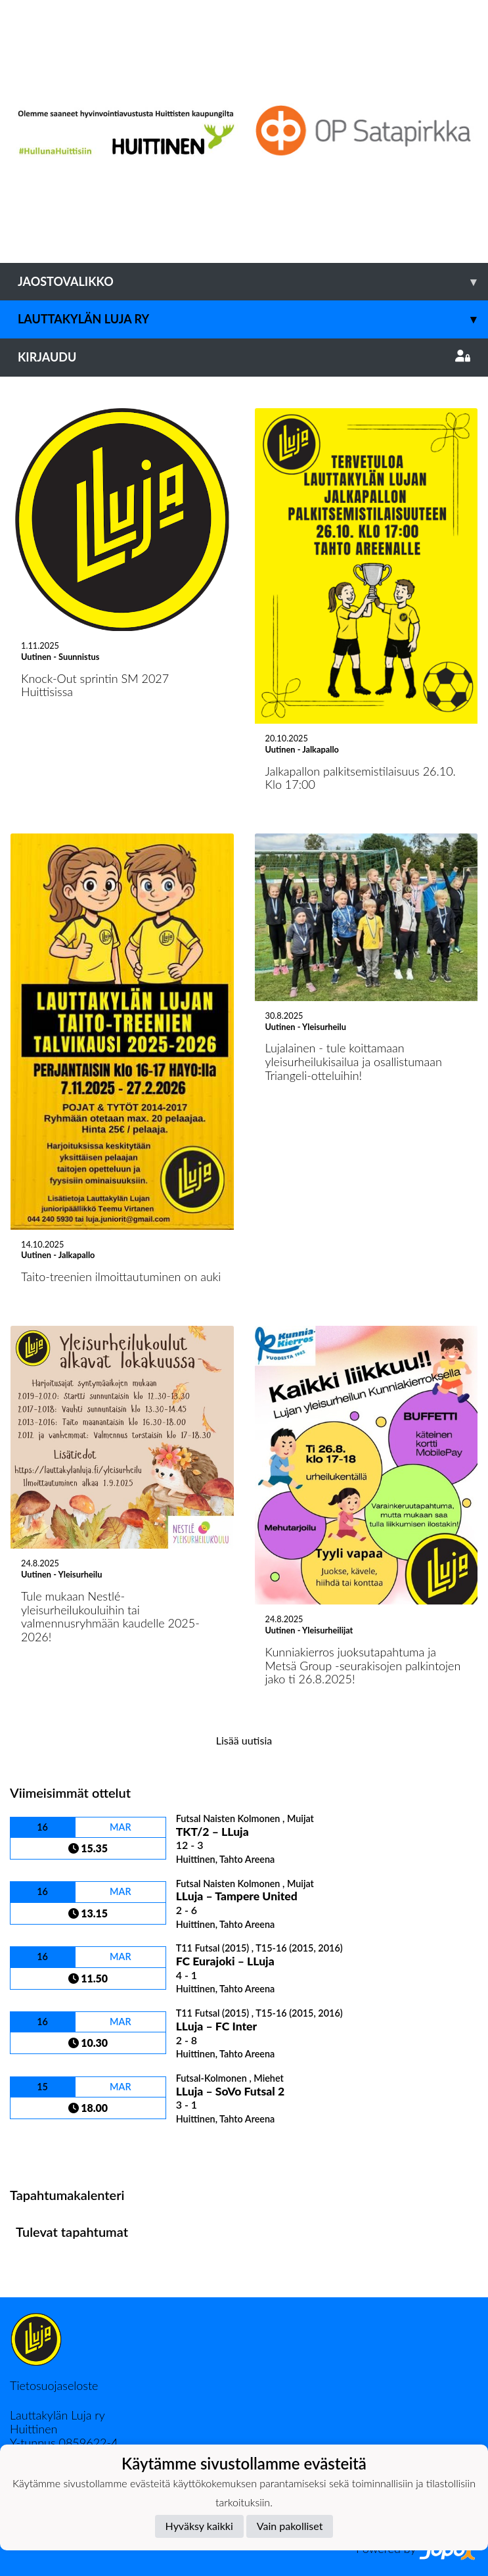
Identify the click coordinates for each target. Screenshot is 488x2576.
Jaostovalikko (253, 281)
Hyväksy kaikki (199, 2525)
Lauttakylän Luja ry (253, 319)
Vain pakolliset (290, 2525)
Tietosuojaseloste (54, 2385)
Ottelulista (42, 2148)
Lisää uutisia (244, 1740)
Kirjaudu (244, 357)
